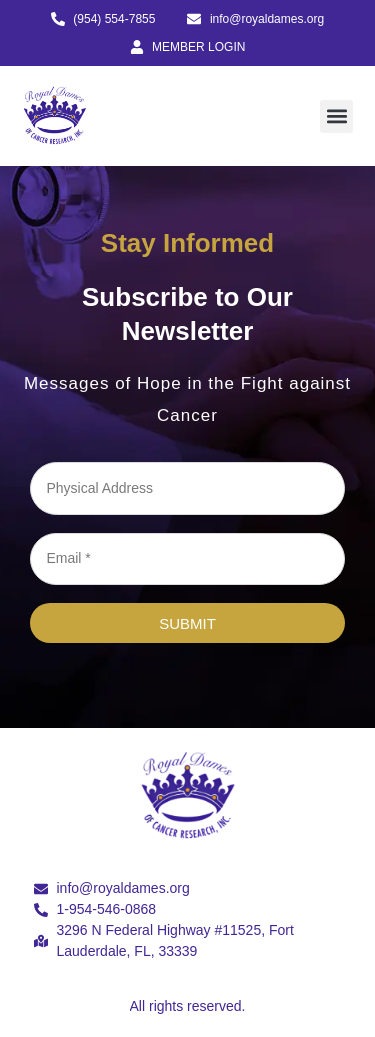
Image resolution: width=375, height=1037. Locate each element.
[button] (336, 116)
